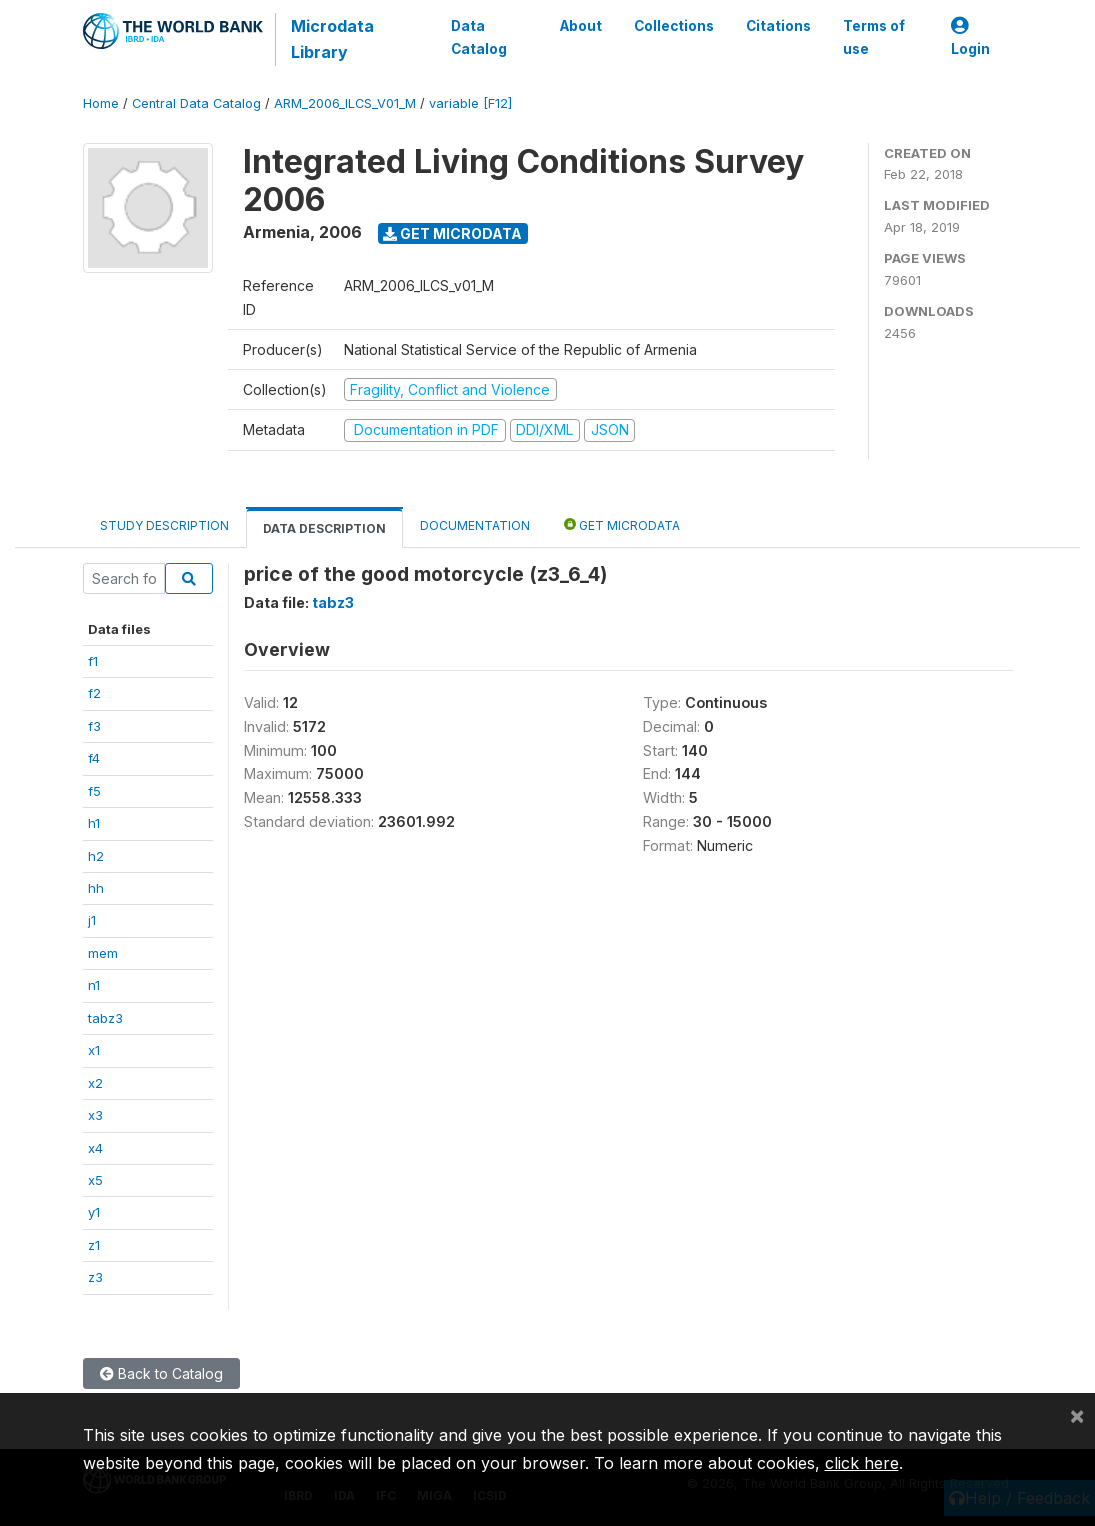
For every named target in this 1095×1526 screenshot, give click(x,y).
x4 (95, 1148)
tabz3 (105, 1018)
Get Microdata (452, 233)
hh (96, 888)
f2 (94, 693)
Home (101, 103)
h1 (94, 823)
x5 (95, 1180)
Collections (674, 26)
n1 (94, 985)
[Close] (1077, 1415)
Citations (778, 26)
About (581, 26)
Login (970, 37)
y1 (94, 1212)
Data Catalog (479, 37)
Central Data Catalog (196, 103)
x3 (95, 1115)
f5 (94, 791)
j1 (92, 920)
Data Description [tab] (324, 528)
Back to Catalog (161, 1373)
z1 (94, 1245)
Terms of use (874, 37)
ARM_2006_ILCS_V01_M (345, 103)
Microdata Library (332, 39)
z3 (95, 1277)
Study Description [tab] (164, 525)
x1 (94, 1050)
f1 (93, 661)
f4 (94, 758)
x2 (95, 1083)
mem (103, 953)
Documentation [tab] (475, 525)
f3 (94, 726)
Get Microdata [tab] (622, 524)
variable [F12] (470, 103)
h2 (96, 856)
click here (862, 1463)
